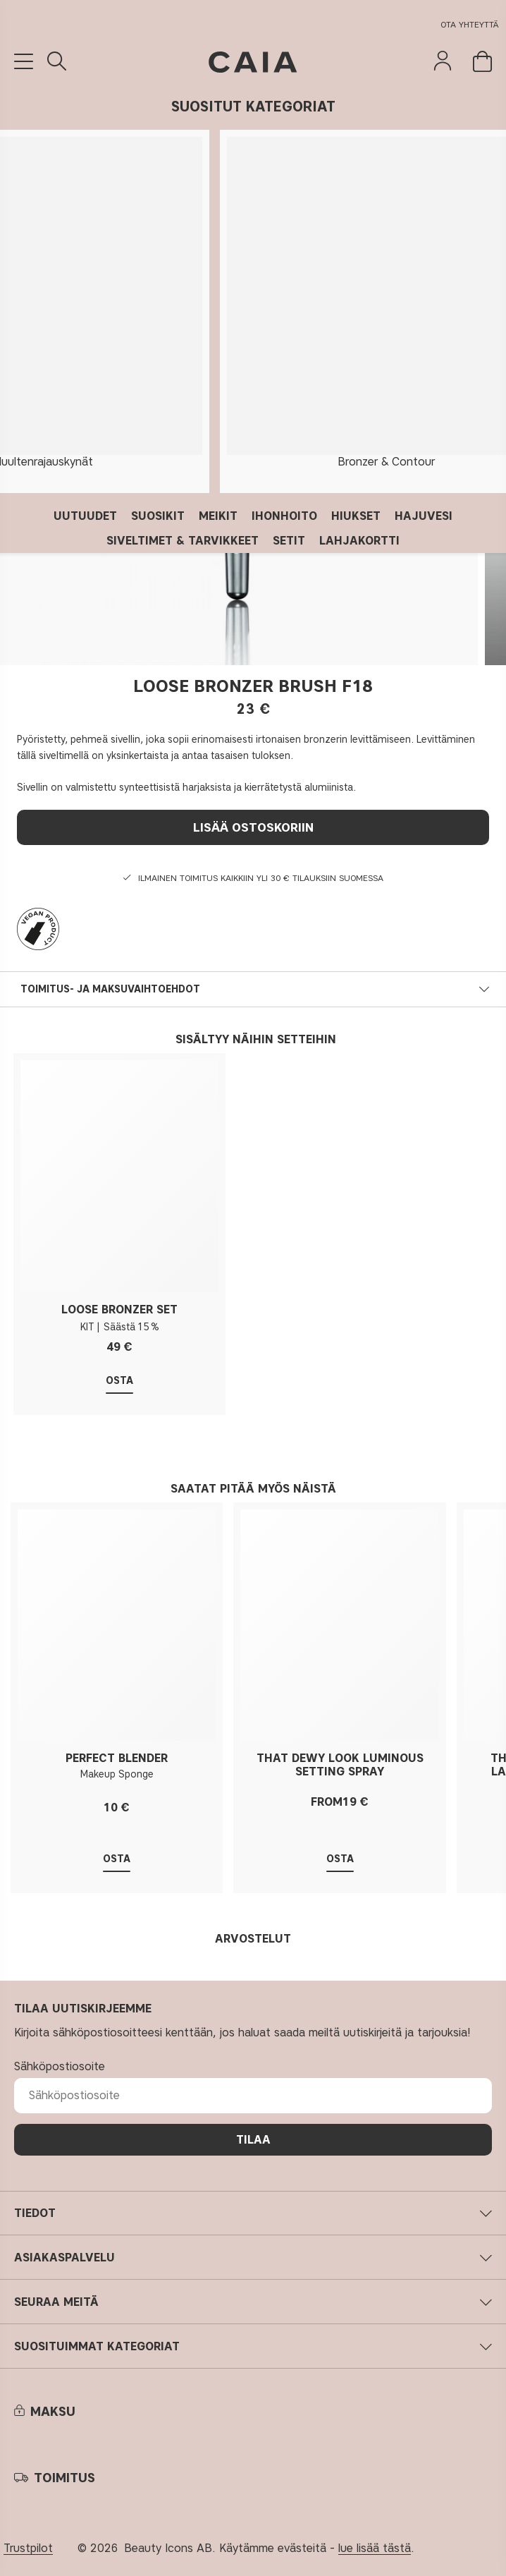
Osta (119, 1381)
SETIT (289, 540)
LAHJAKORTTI (359, 540)
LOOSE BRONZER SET (119, 1309)
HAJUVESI (423, 516)
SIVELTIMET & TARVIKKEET (182, 540)
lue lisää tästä (374, 2548)
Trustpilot (28, 2548)
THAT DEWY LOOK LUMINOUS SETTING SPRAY (340, 1764)
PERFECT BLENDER (117, 1758)
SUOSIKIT (158, 516)
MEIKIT (218, 516)
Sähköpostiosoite (59, 2066)
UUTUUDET (85, 516)
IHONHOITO (284, 516)
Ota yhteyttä (469, 24)
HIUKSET (356, 516)
